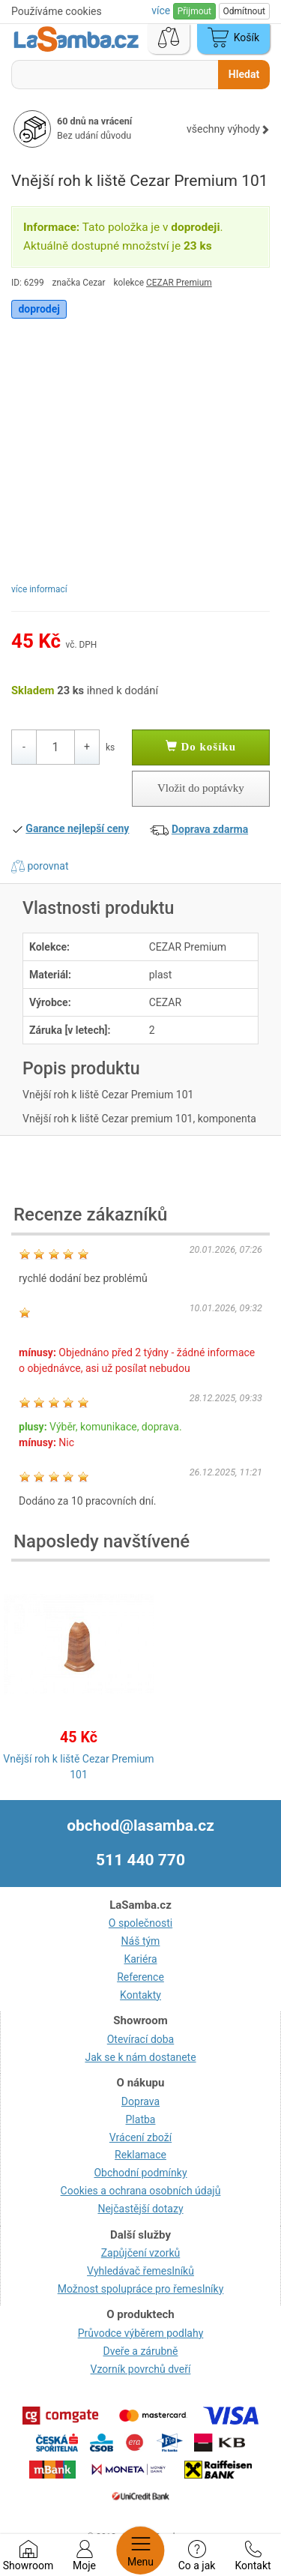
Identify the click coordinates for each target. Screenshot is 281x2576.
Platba (141, 2119)
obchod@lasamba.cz (140, 1826)
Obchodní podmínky (140, 2173)
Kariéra (140, 1959)
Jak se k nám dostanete (140, 2057)
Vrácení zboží (140, 2137)
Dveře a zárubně (140, 2351)
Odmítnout (244, 11)
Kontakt (253, 2556)
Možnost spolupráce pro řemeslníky (141, 2289)
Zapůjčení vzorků (141, 2253)
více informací (39, 589)
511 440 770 (140, 1860)
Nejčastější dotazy (140, 2209)
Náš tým (140, 1941)
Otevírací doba (141, 2039)
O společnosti (140, 1923)
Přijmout (194, 11)
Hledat (244, 74)
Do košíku (201, 747)
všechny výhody (228, 129)
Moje (84, 2556)
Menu (140, 2550)
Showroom (28, 2556)
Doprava (140, 2101)
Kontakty (140, 1995)
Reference (140, 1977)
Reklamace (140, 2155)
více (161, 10)
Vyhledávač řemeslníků (140, 2271)
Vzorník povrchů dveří (141, 2369)
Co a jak (197, 2556)
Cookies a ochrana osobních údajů (141, 2191)
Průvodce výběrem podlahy (141, 2333)
